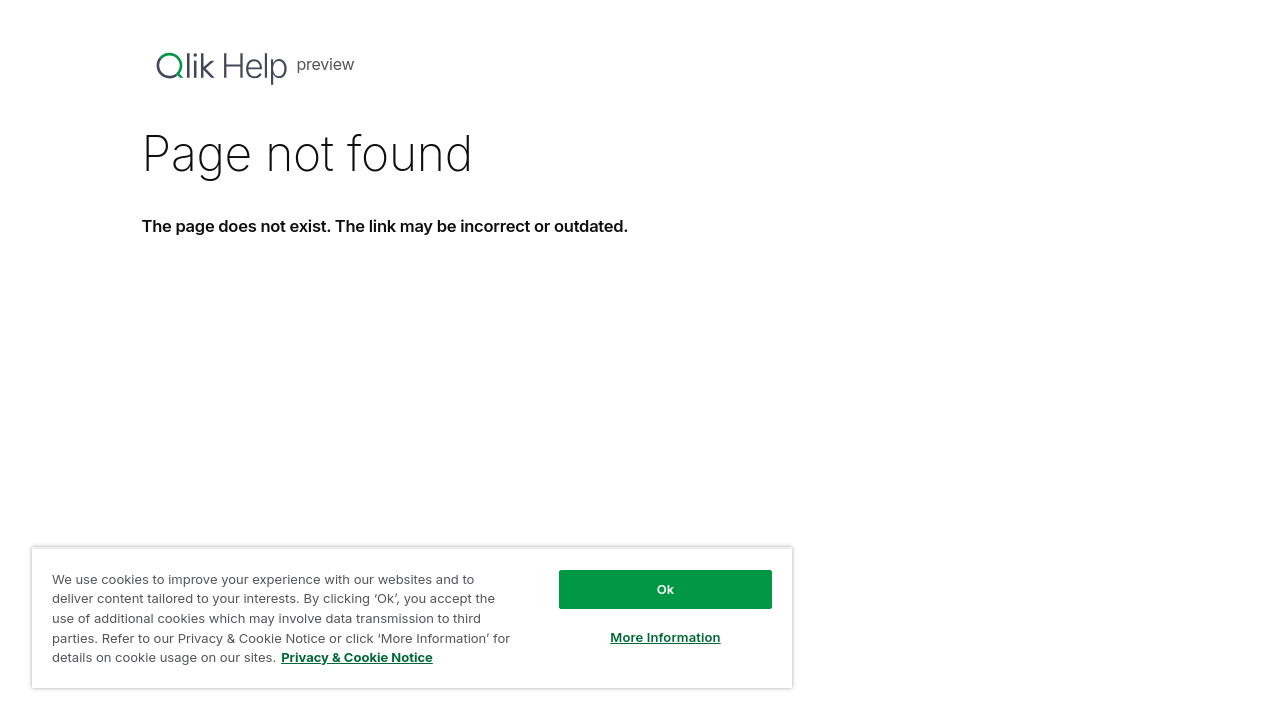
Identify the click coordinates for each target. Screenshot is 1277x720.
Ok (649, 589)
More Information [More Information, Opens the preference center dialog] (649, 637)
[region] (402, 617)
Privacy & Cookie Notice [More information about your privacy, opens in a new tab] (378, 657)
